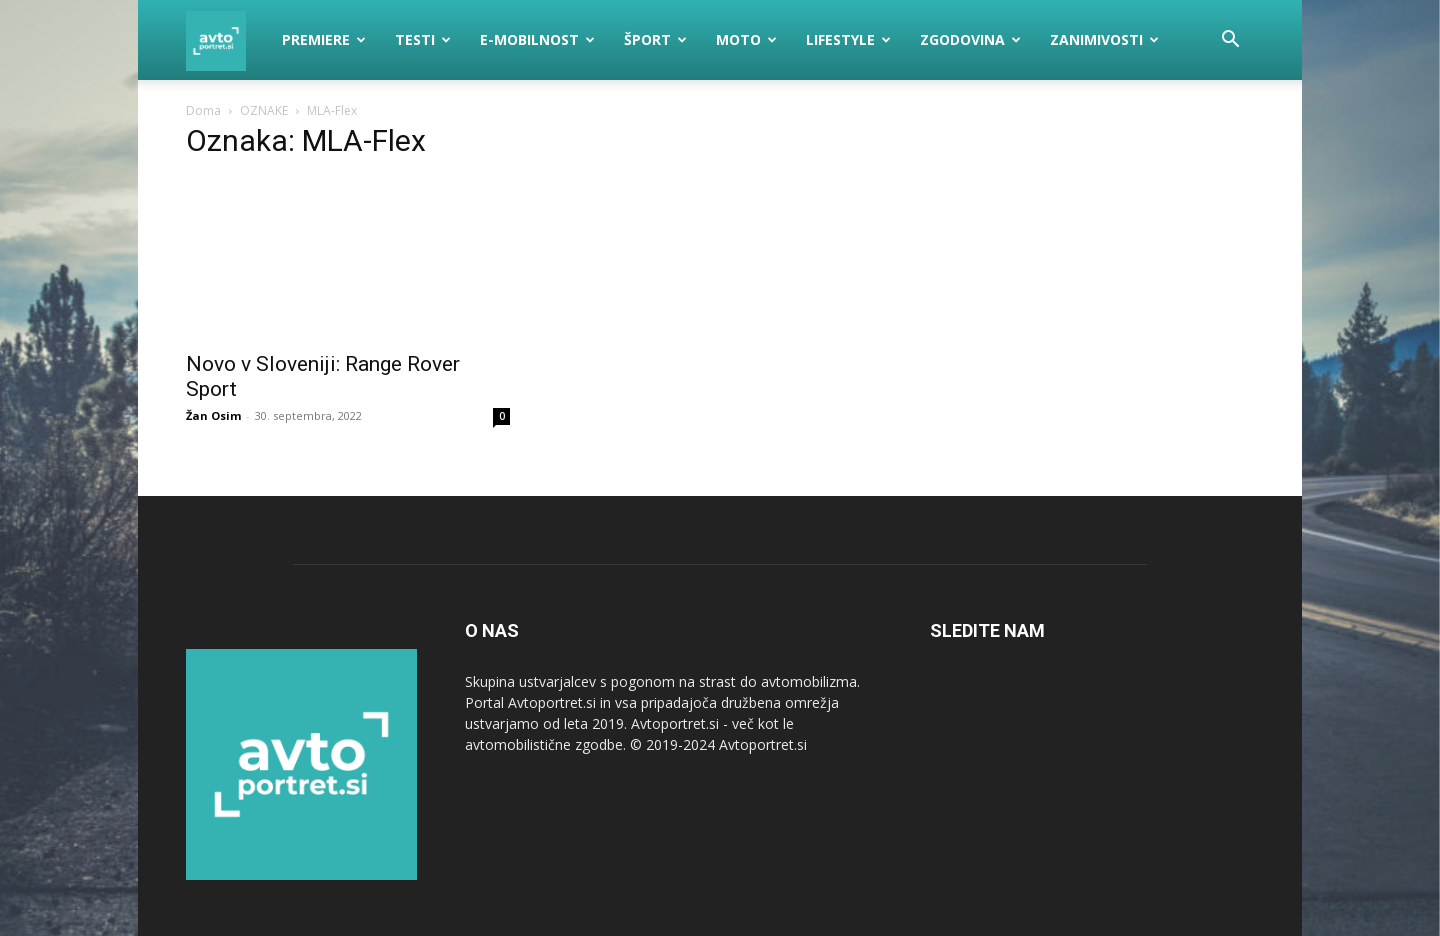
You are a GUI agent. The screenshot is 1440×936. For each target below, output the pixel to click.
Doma (203, 110)
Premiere (324, 39)
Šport (655, 39)
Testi (423, 39)
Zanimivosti (1104, 39)
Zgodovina (970, 39)
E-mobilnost (537, 39)
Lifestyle (848, 39)
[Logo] (227, 40)
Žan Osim (213, 415)
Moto (746, 39)
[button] (1230, 41)
